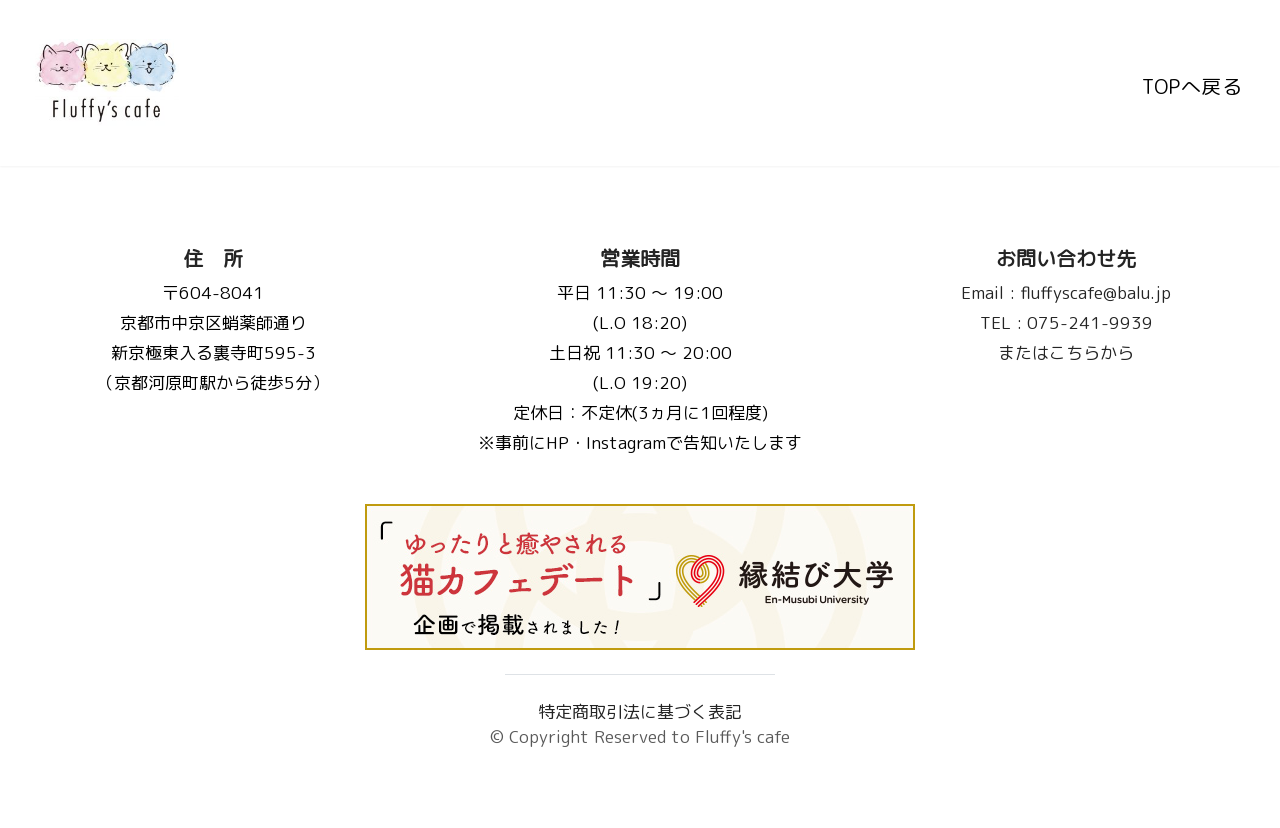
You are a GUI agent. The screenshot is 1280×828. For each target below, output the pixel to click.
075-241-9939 (1066, 322)
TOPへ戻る (1192, 83)
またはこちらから (1067, 352)
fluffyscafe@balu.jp (1067, 292)
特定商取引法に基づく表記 (640, 711)
